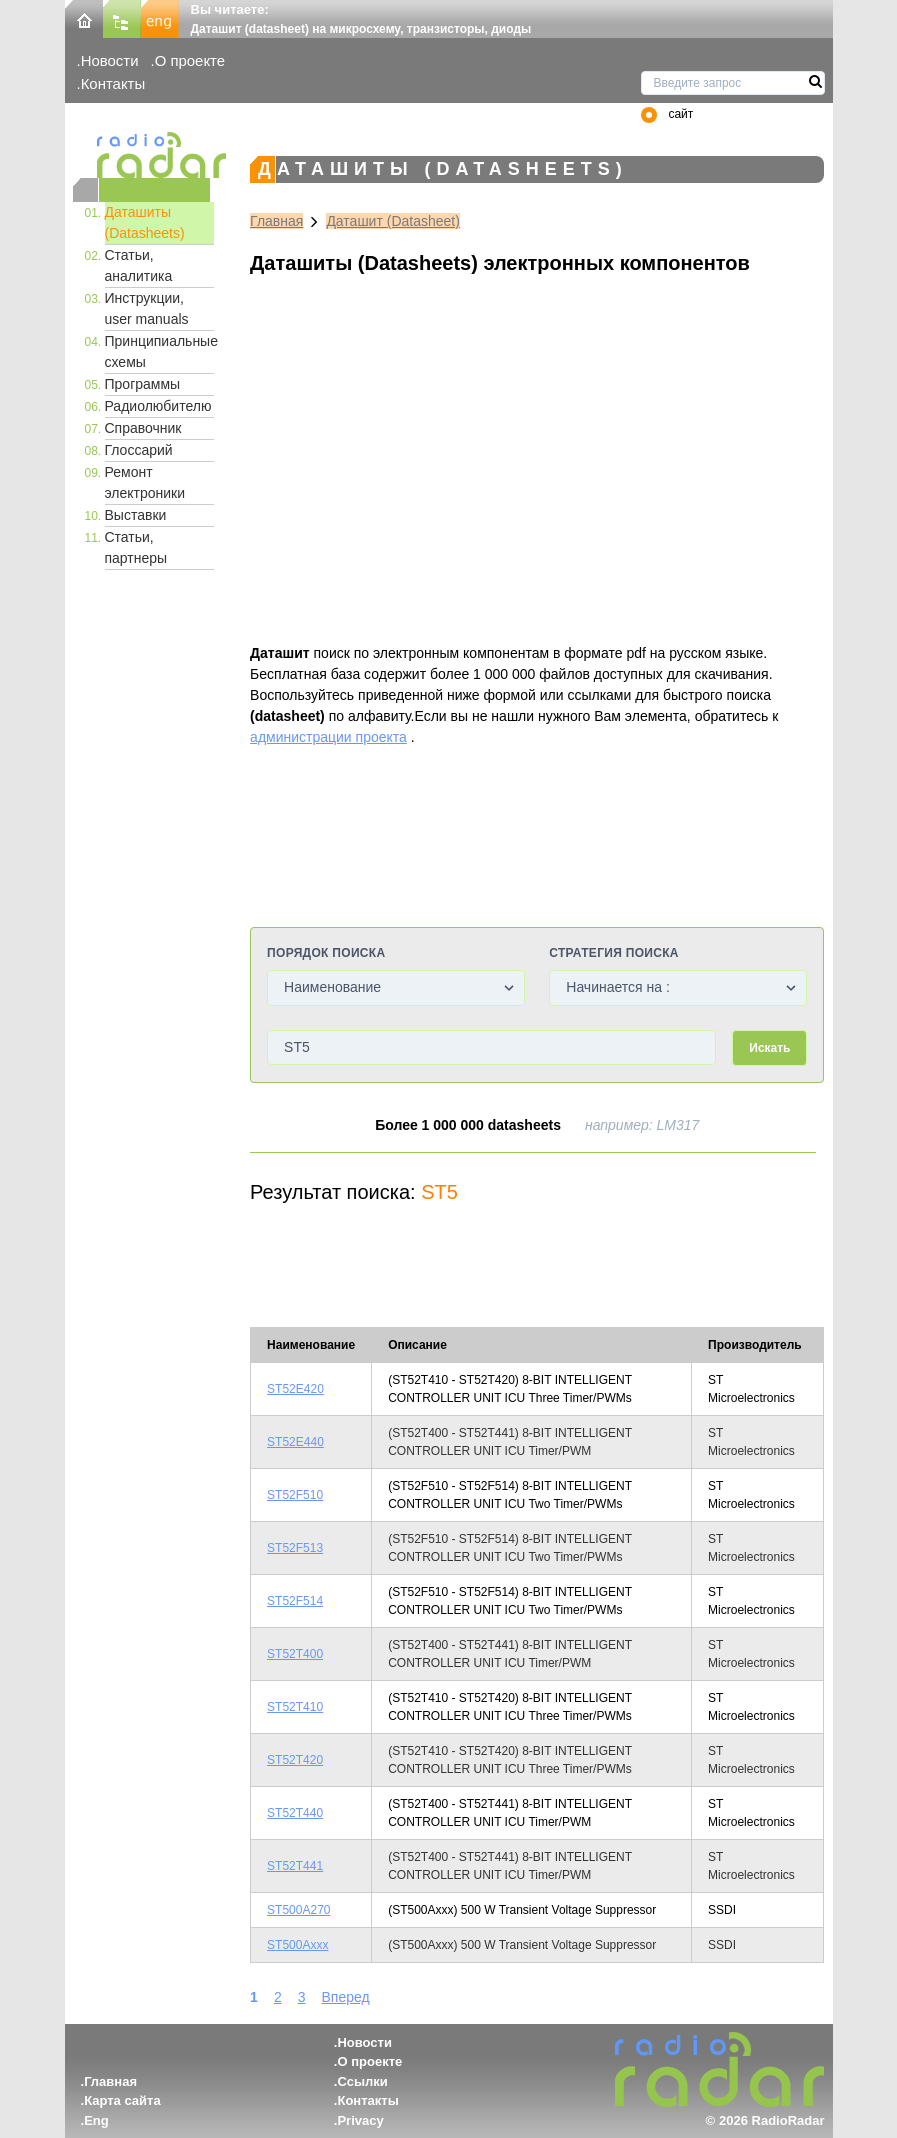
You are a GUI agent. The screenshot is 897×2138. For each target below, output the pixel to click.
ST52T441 (295, 1866)
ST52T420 (295, 1760)
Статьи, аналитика (139, 265)
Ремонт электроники (145, 482)
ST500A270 (298, 1910)
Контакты (113, 83)
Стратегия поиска (613, 953)
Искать (769, 1048)
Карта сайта (122, 2100)
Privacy (360, 2120)
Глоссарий (139, 450)
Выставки (136, 515)
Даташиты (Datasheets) (145, 222)
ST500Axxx (297, 1945)
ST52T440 (295, 1813)
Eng (96, 2120)
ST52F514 (295, 1601)
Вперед (345, 1997)
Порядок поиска (326, 953)
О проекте (190, 60)
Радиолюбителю (158, 406)
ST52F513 (295, 1548)
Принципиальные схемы (160, 351)
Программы (143, 384)
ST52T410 (295, 1707)
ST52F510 (295, 1495)
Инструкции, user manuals (147, 308)
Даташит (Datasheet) (393, 221)
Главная (276, 221)
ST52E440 (295, 1442)
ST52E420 (295, 1389)
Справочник (143, 428)
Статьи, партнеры (136, 547)
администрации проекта (328, 737)
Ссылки (362, 2081)
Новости (110, 60)
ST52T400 (295, 1654)
